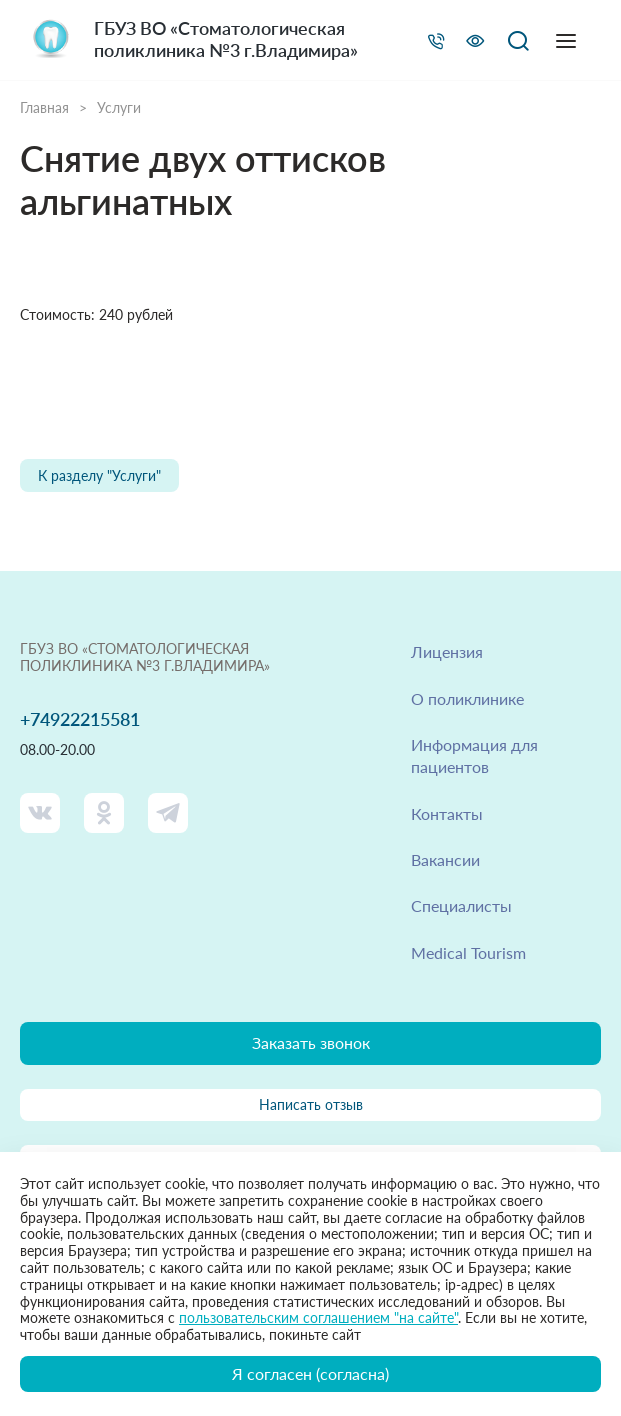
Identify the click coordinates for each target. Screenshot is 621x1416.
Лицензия (447, 651)
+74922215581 (80, 719)
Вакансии (445, 859)
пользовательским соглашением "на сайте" (318, 1317)
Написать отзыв (311, 1104)
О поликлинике (467, 698)
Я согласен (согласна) (310, 1373)
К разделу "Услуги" (99, 475)
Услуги (119, 108)
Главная (44, 108)
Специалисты (461, 905)
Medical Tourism (468, 952)
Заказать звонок (311, 1042)
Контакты (447, 813)
